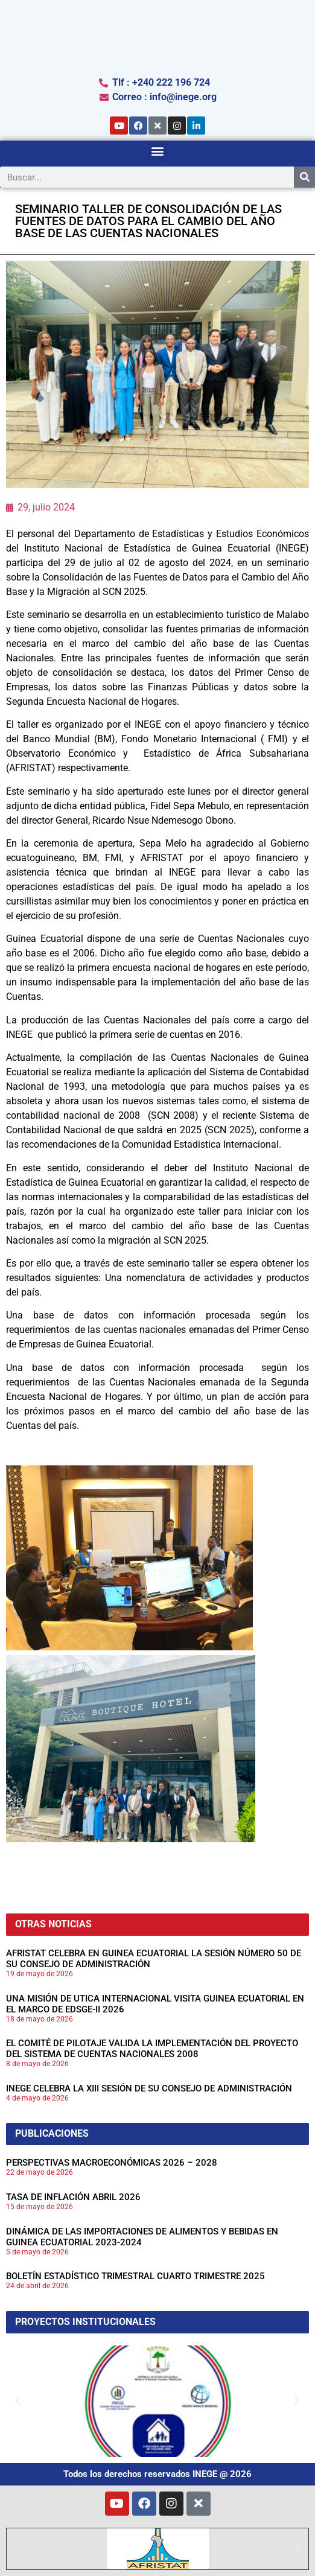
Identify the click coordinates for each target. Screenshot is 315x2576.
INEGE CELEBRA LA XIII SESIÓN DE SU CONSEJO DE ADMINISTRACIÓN (149, 2088)
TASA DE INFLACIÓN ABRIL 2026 (73, 2197)
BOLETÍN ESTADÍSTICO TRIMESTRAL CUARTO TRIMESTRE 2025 (135, 2276)
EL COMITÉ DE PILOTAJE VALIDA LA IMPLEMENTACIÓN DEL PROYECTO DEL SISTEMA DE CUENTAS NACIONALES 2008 (152, 2048)
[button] (158, 151)
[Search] (304, 177)
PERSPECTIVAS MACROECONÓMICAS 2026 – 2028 (111, 2162)
